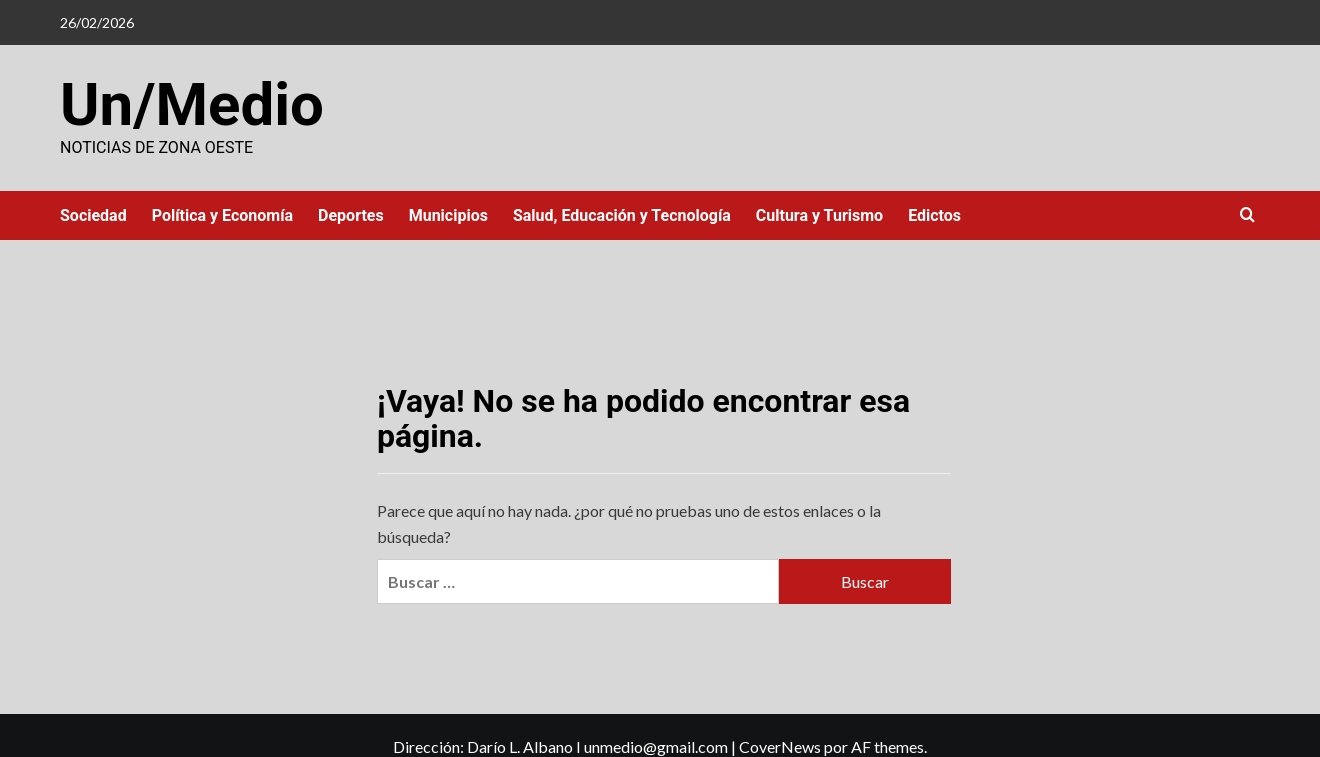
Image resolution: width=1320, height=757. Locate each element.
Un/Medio (192, 104)
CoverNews (780, 746)
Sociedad (93, 215)
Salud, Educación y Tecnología (622, 215)
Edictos (934, 215)
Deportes (351, 215)
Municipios (448, 215)
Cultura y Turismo (819, 215)
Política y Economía (222, 215)
